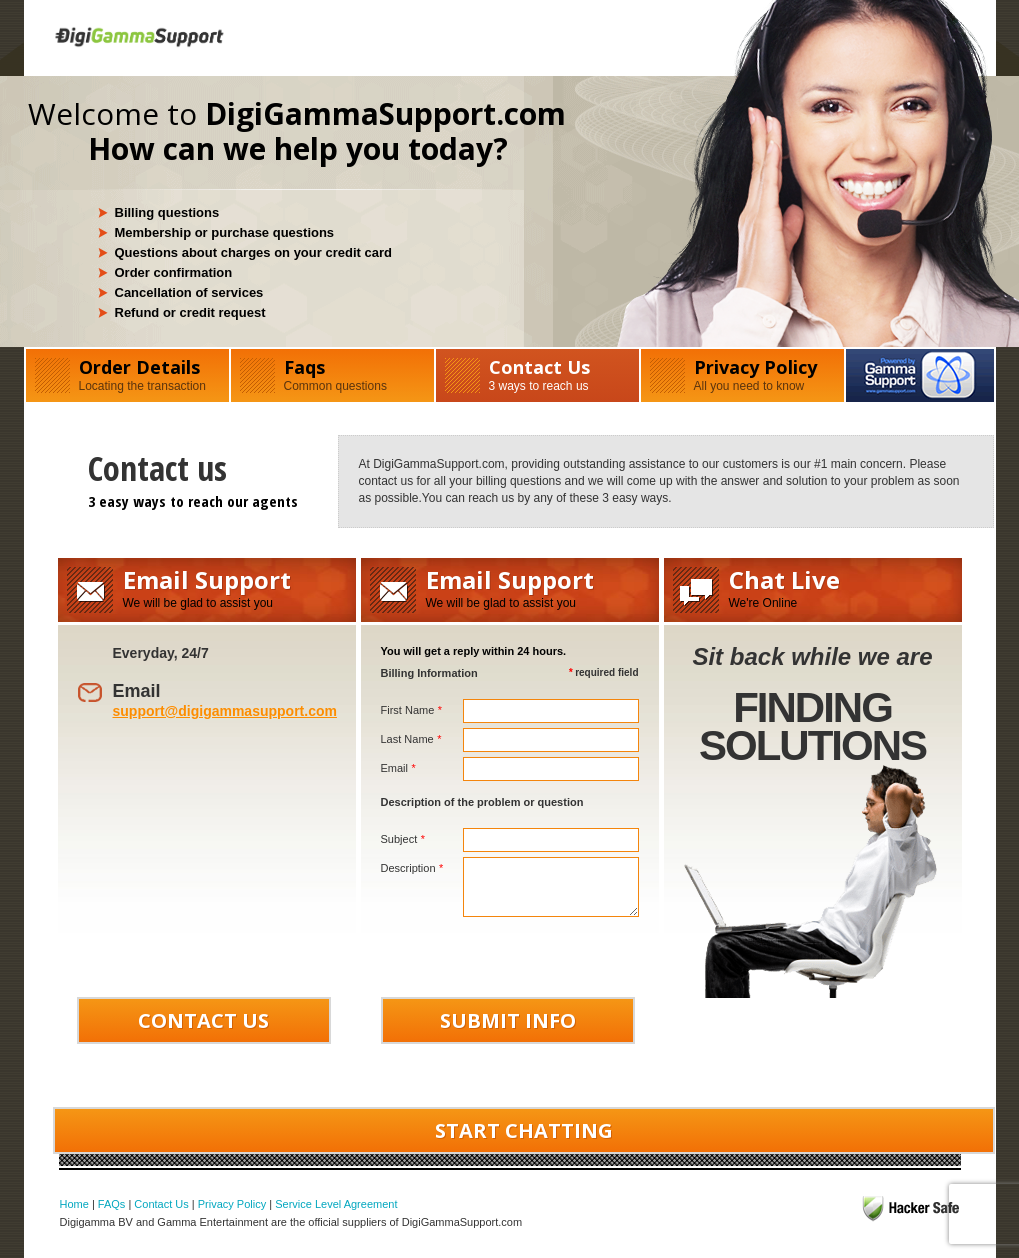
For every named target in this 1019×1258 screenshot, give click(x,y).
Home (74, 1204)
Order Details (127, 374)
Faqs (332, 374)
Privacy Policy (742, 374)
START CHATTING (524, 1130)
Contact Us (537, 374)
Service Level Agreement (336, 1204)
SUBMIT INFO (508, 1020)
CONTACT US (203, 1020)
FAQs (112, 1204)
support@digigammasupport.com (225, 711)
